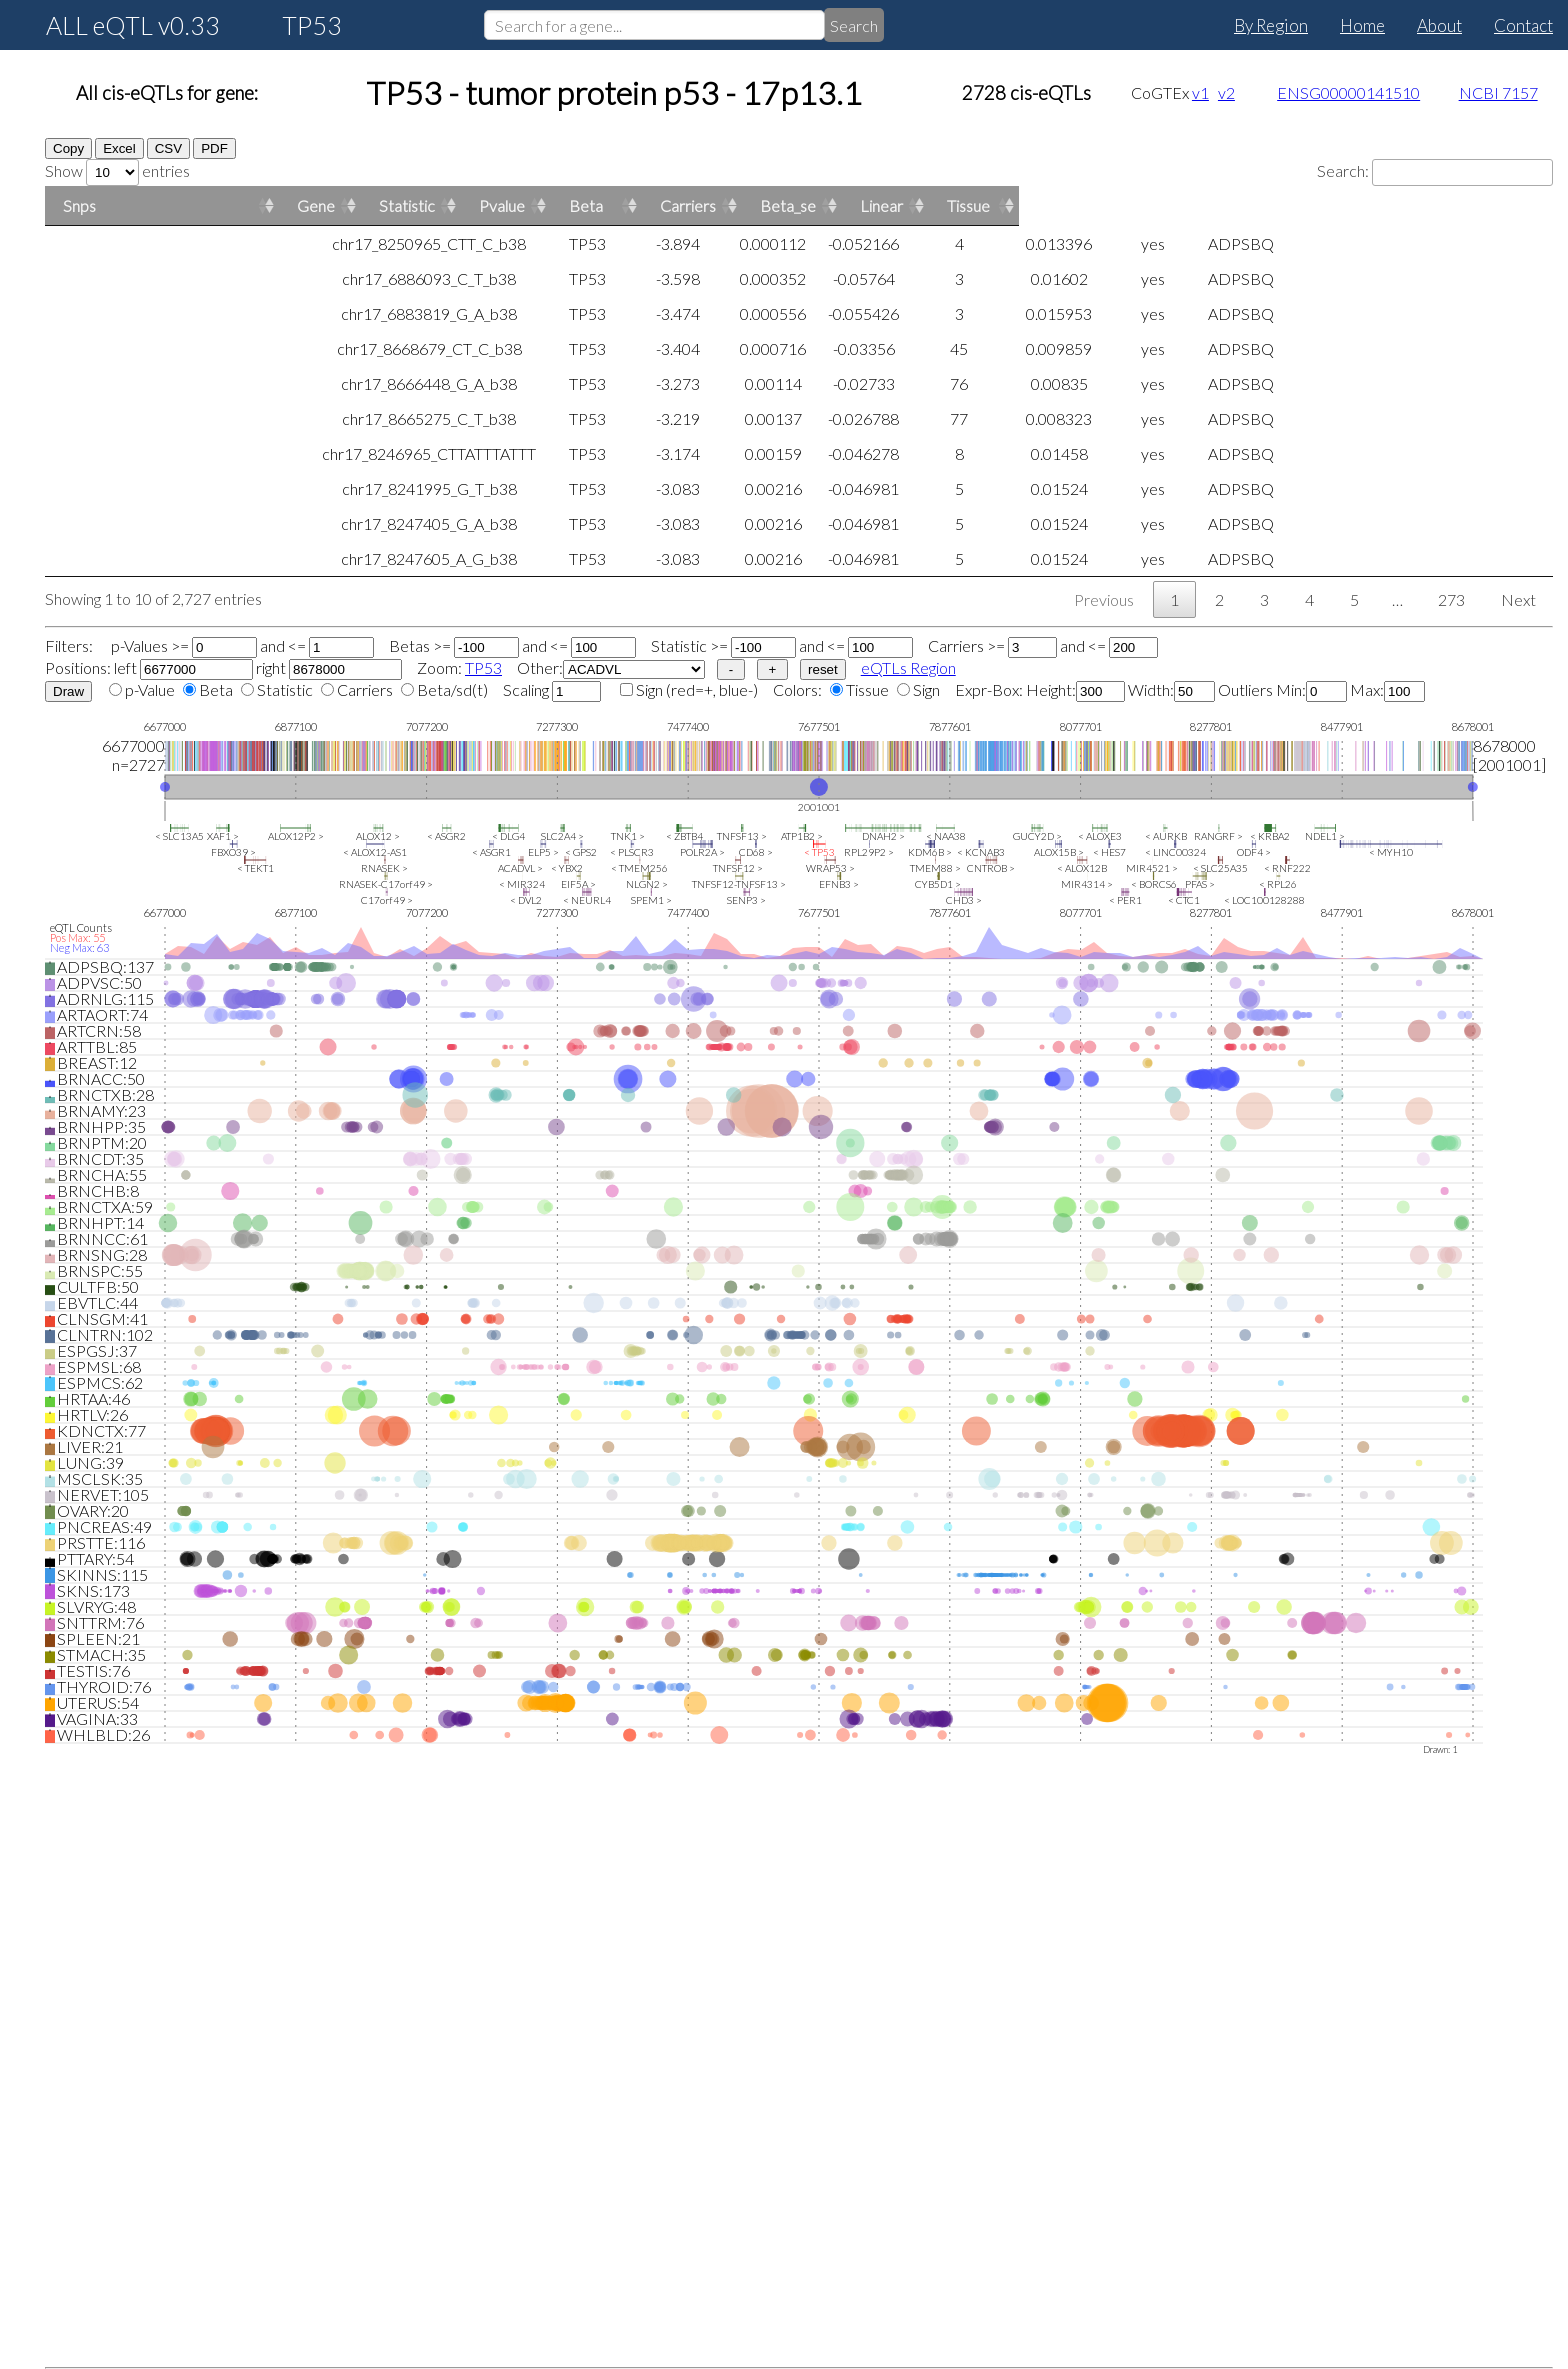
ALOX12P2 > (296, 836)
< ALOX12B (1082, 868)
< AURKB (1166, 836)
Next (1518, 599)
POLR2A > (702, 852)
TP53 (483, 667)
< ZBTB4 (684, 836)
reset (823, 669)
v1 (1200, 92)
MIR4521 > (1152, 868)
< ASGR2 (446, 836)
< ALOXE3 (1100, 836)
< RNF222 (1287, 868)
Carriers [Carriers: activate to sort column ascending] (1223, 205)
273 (1451, 599)
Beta (216, 689)
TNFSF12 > (738, 868)
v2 (1226, 92)
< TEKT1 (255, 868)
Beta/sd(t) (452, 689)
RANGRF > (1218, 836)
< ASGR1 (491, 852)
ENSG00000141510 (1348, 92)
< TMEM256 (639, 868)
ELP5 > (543, 852)
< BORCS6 (1154, 884)
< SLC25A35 (1220, 868)
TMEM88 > (935, 868)
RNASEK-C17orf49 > (386, 884)
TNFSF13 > (742, 836)
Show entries (117, 170)
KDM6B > (930, 852)
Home (1362, 25)
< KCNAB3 (981, 852)
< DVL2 (526, 900)
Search (854, 25)
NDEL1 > (1325, 836)
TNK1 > (628, 836)
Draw (68, 691)
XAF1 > (223, 836)
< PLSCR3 (632, 852)
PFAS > (1200, 884)
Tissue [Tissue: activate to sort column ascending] (1503, 205)
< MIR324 (522, 884)
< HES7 (1109, 852)
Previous (1104, 599)
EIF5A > (578, 884)
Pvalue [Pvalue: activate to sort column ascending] (858, 205)
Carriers (365, 689)
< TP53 (819, 852)
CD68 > (756, 852)
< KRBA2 (1270, 836)
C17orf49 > (387, 900)
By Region (1271, 25)
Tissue (867, 689)
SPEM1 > (651, 900)
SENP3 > (746, 900)
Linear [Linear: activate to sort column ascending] (1416, 205)
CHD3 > (964, 900)
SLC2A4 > (562, 836)
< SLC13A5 (179, 836)
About (1439, 25)
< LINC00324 (1175, 852)
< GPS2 (581, 852)
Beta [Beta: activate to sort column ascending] (1121, 205)
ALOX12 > (378, 836)
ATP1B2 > (802, 836)
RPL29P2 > (869, 852)
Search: (1435, 170)
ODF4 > (1254, 852)
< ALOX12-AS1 (375, 852)
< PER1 (1125, 900)
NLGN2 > (647, 884)
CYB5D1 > (938, 884)
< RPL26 (1278, 884)
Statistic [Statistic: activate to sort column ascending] (589, 205)
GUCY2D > (1037, 836)
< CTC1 (1184, 900)
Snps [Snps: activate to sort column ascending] (79, 205)
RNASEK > (384, 868)
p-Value (150, 689)
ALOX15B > (1059, 852)
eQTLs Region (908, 667)
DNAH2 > (883, 836)
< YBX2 (567, 868)
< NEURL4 (587, 900)
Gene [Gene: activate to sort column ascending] (316, 205)
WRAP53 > (830, 868)
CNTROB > (991, 868)
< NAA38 (946, 836)
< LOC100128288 (1264, 900)
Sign (649, 689)
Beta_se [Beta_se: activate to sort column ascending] (1323, 205)
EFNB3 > (839, 884)
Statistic (285, 689)
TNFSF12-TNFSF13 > (739, 884)
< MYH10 (1391, 852)
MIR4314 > (1087, 884)
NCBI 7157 (1498, 92)
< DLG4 (508, 836)
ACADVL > (520, 868)
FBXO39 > (233, 852)
